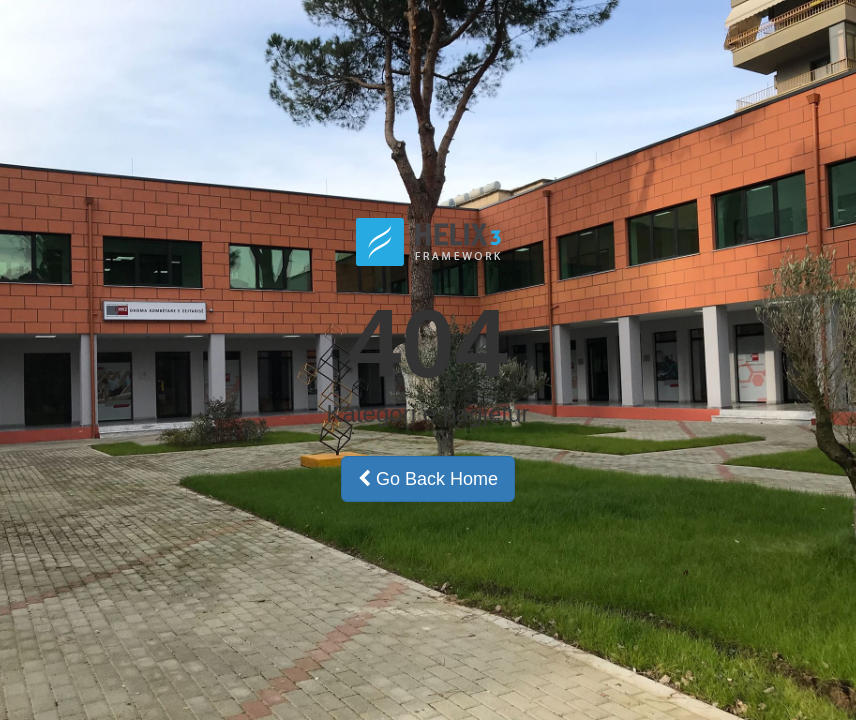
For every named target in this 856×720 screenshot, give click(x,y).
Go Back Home (428, 479)
